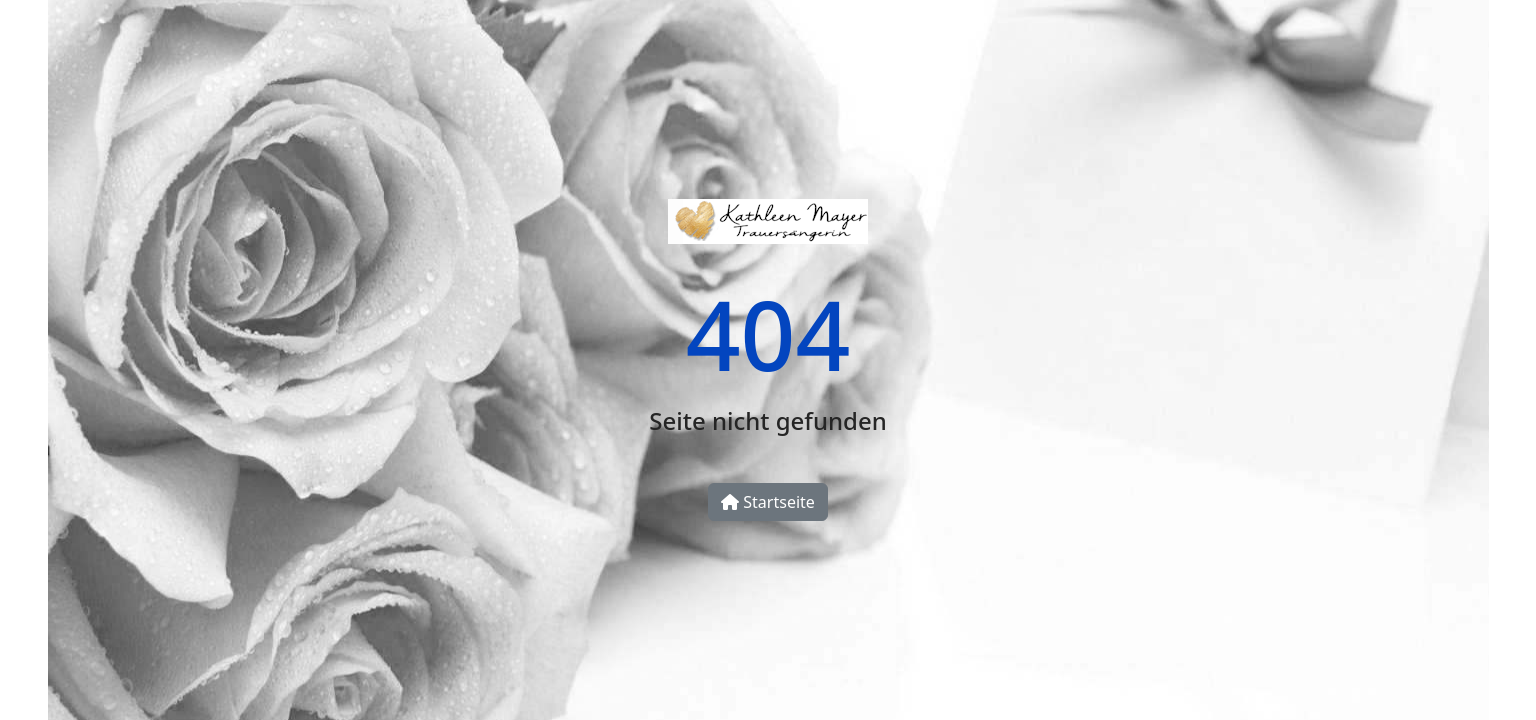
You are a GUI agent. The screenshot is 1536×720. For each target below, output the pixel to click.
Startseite (768, 502)
